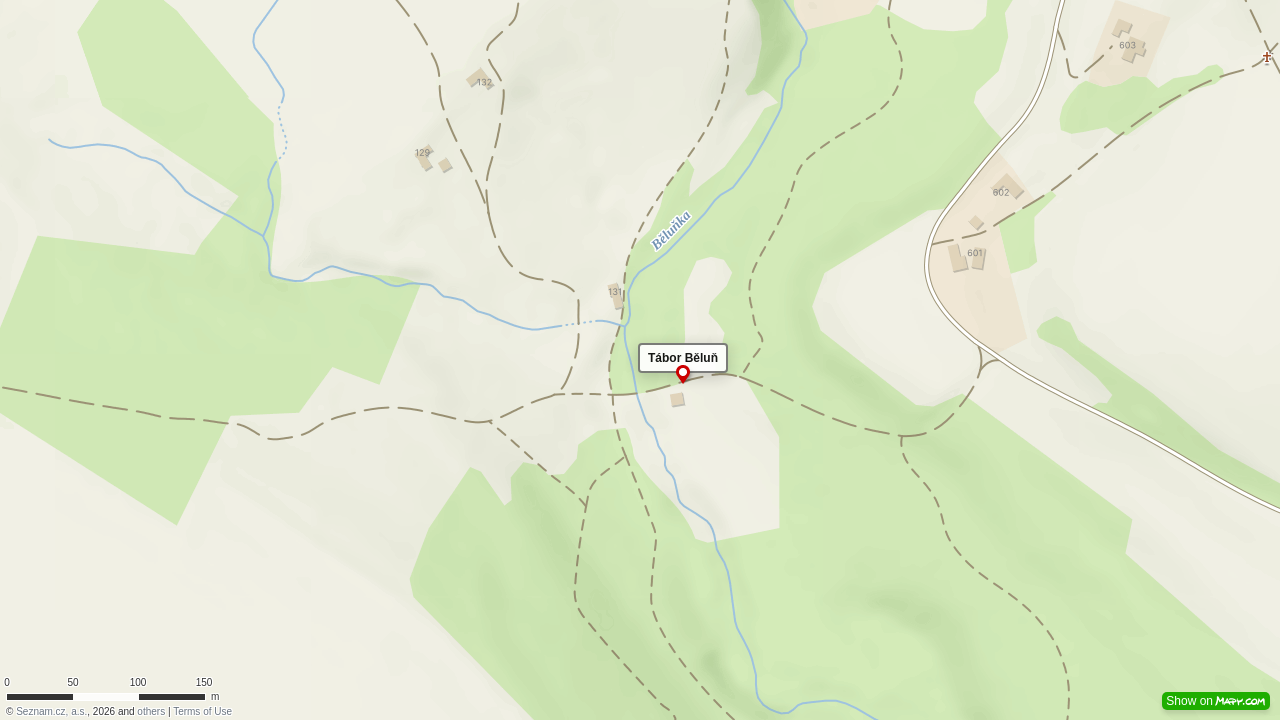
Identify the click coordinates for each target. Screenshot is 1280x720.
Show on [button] (1216, 701)
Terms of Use (202, 711)
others (151, 711)
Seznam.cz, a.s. (51, 711)
